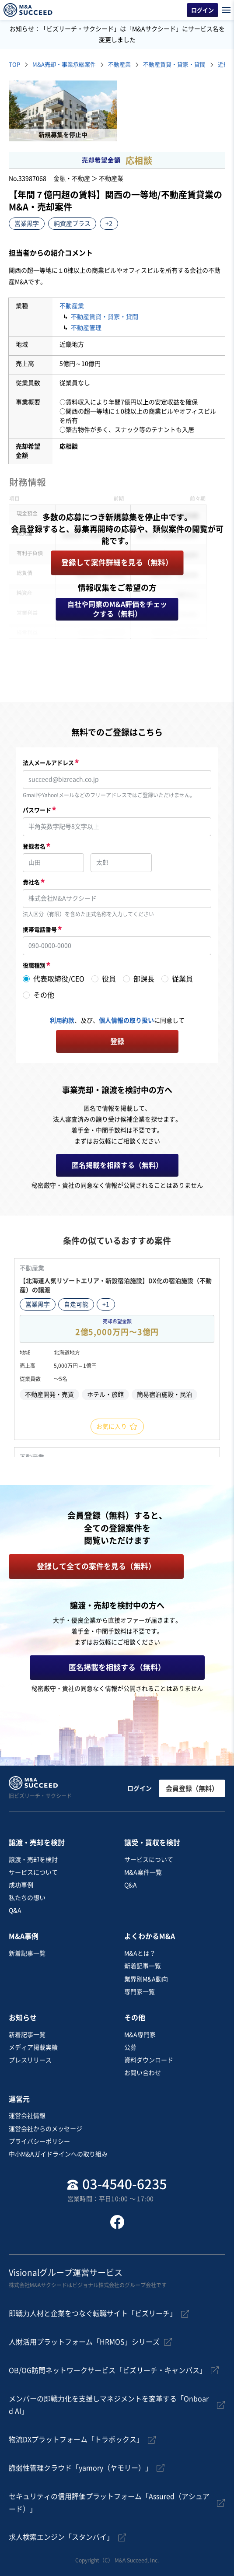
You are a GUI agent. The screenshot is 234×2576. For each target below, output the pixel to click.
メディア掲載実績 (33, 2047)
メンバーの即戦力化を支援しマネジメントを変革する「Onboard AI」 (109, 2405)
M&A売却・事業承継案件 (64, 64)
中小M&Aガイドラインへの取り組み (58, 2154)
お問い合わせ (142, 2073)
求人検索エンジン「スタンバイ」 (61, 2537)
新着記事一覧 (27, 1953)
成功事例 (21, 1885)
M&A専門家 (140, 2035)
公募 (130, 2047)
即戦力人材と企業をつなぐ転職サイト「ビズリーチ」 (93, 2313)
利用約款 (62, 1020)
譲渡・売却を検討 (33, 1860)
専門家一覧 (139, 1992)
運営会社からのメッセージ (45, 2129)
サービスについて (33, 1872)
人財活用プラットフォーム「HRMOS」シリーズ (84, 2341)
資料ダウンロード (148, 2060)
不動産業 (119, 64)
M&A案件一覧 (143, 1872)
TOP (14, 64)
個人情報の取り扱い (126, 1020)
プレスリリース (30, 2060)
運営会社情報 (27, 2116)
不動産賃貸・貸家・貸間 (174, 64)
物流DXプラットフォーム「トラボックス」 (76, 2439)
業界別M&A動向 (146, 1979)
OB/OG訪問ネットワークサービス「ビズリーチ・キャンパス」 (107, 2370)
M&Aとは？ (140, 1953)
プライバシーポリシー (39, 2141)
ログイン (139, 1788)
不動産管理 (86, 328)
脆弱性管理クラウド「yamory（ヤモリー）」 (80, 2467)
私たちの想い (27, 1898)
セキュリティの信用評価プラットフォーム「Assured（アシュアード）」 (109, 2503)
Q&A (15, 1910)
